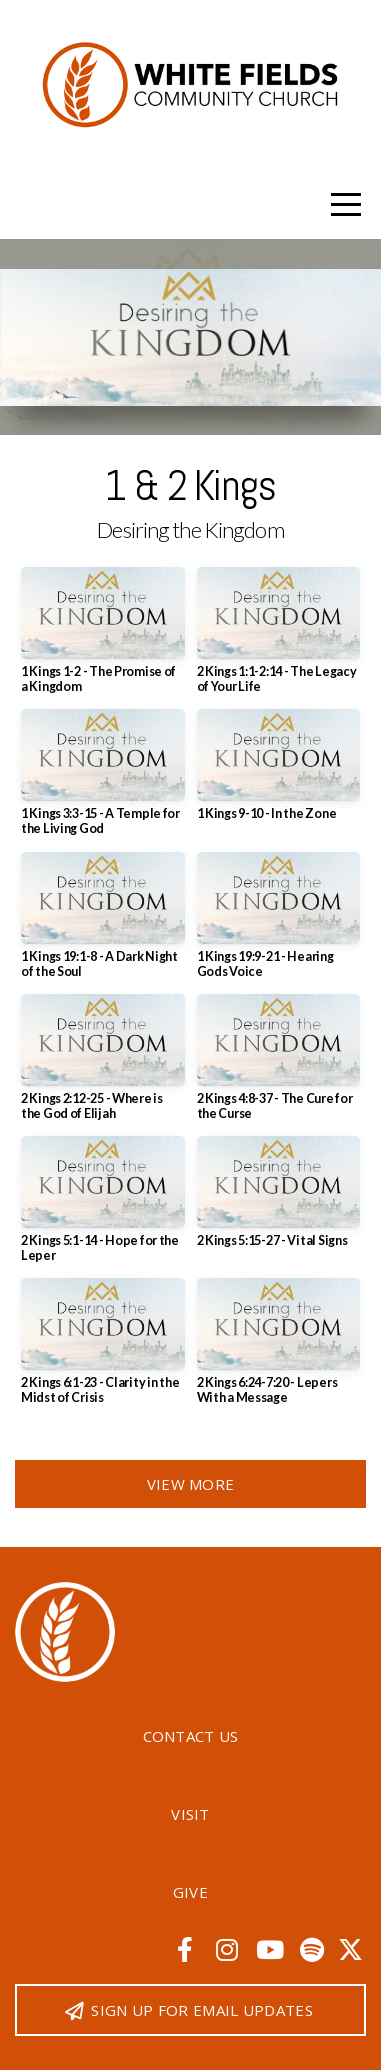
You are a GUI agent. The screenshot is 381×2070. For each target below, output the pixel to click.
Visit (190, 1814)
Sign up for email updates (188, 2010)
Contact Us (191, 1736)
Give (190, 1892)
